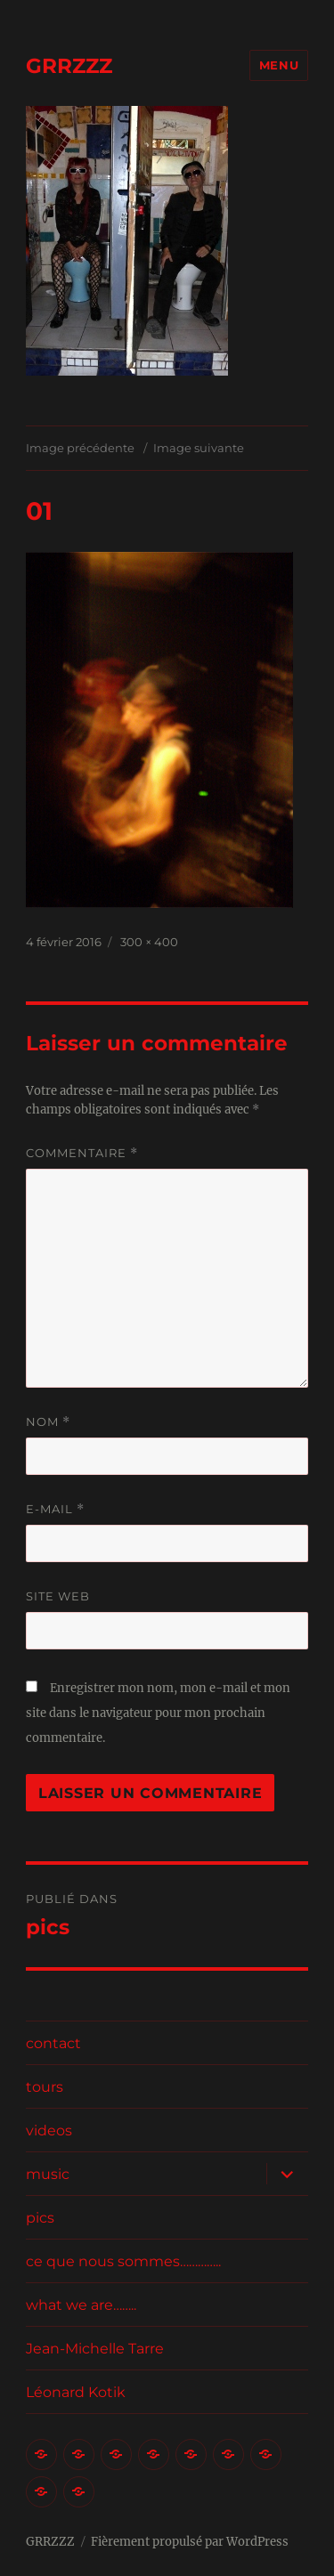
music (47, 2174)
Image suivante (198, 448)
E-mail (55, 1509)
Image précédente (80, 448)
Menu (278, 65)
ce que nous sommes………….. (123, 2261)
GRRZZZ (69, 65)
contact (53, 2043)
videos (49, 2130)
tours (44, 2086)
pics (40, 2217)
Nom (48, 1422)
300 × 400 (149, 942)
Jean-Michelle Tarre (95, 2348)
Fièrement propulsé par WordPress (190, 2541)
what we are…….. (81, 2305)
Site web (58, 1596)
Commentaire (82, 1153)
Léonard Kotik (76, 2392)
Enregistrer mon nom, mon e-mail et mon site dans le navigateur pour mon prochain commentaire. (158, 1713)
